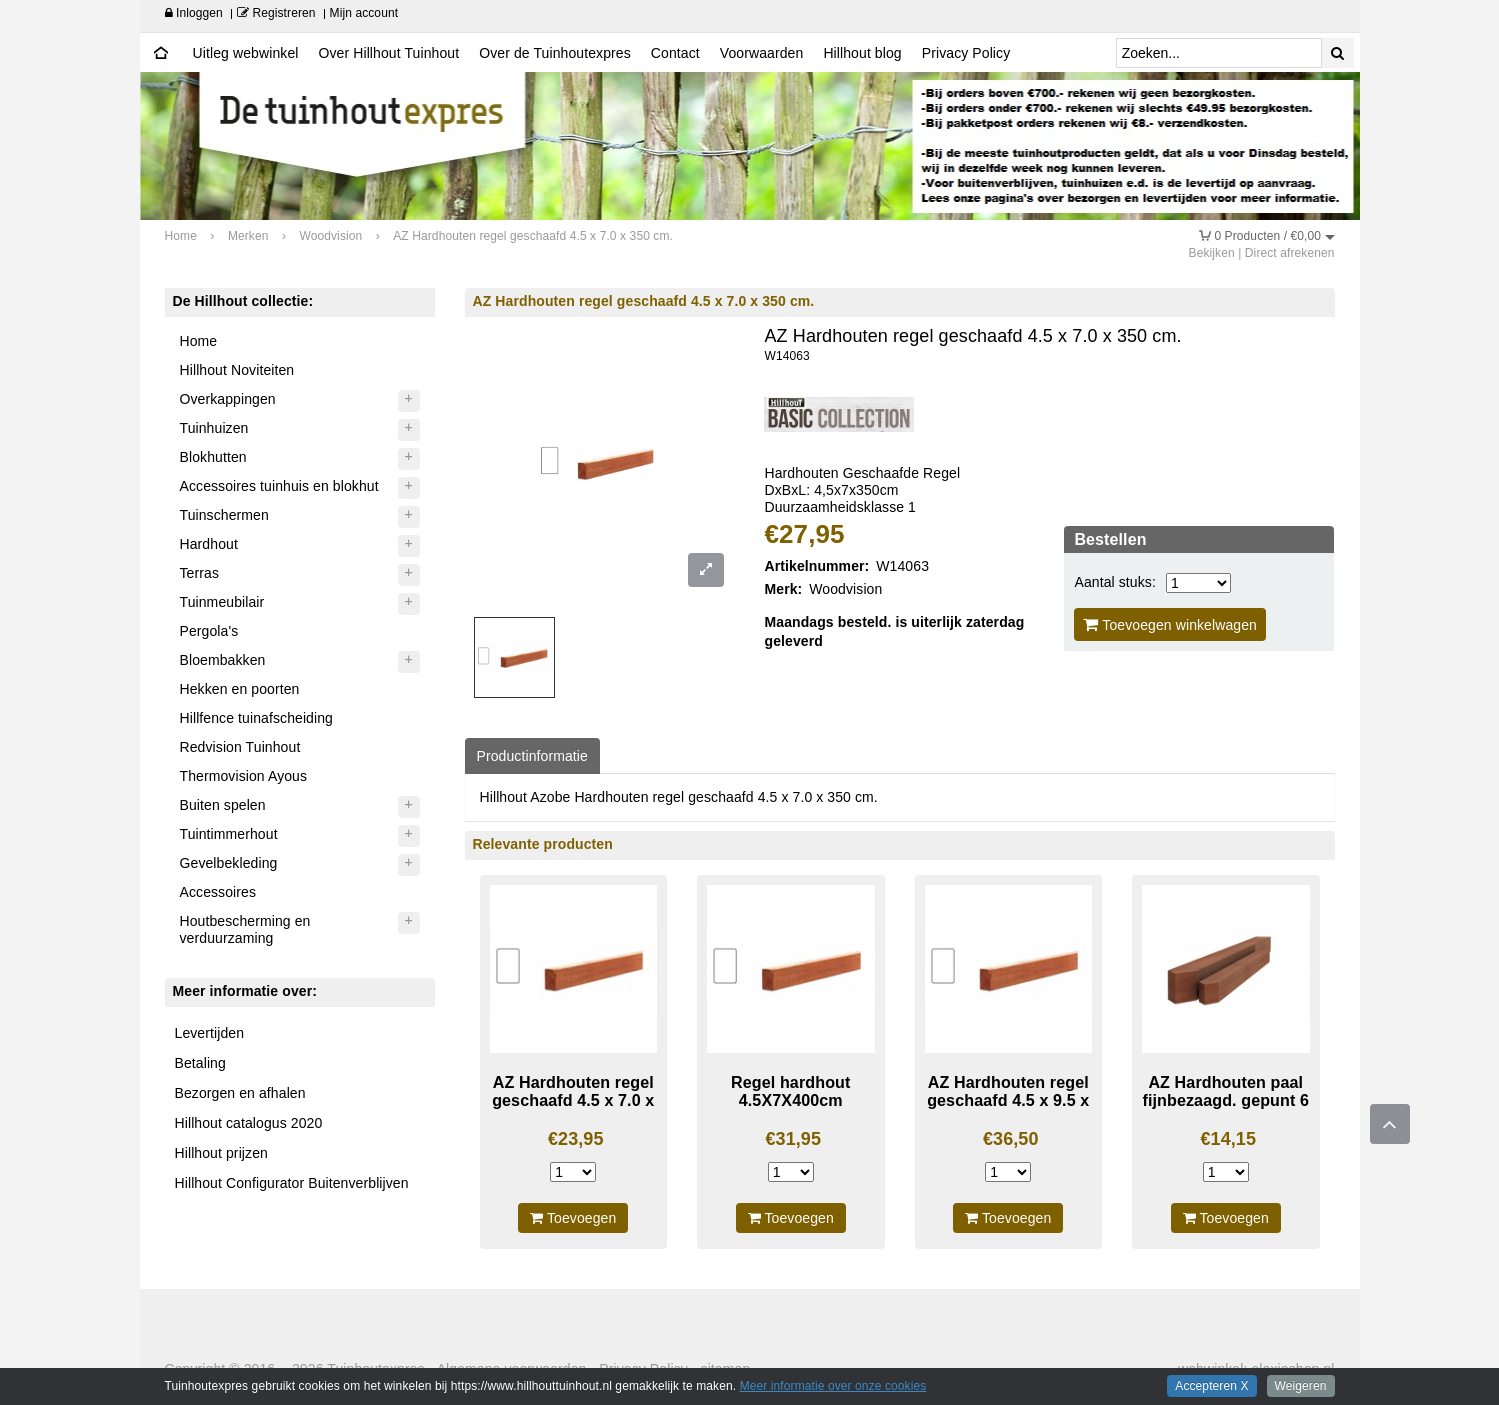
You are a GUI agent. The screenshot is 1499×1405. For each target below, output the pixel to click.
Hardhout (209, 544)
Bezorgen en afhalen (240, 1093)
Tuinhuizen (214, 428)
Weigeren (1301, 1386)
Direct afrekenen (1290, 253)
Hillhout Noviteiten (237, 370)
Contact (675, 53)
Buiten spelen (223, 805)
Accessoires (218, 892)
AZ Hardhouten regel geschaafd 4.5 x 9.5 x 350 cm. (1008, 1100)
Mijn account (364, 13)
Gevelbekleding (229, 863)
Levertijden (210, 1033)
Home (199, 341)
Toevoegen (573, 1218)
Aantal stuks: (1114, 582)
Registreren (276, 13)
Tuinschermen (224, 515)
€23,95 (576, 1139)
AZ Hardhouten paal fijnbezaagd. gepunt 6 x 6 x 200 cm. (1225, 1100)
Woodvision (845, 589)
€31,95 (793, 1139)
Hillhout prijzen (221, 1153)
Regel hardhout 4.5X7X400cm (790, 1091)
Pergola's (209, 631)
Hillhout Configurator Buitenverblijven (292, 1183)
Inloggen (194, 13)
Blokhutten (213, 457)
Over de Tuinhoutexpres (555, 53)
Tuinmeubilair (222, 602)
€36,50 (1011, 1139)
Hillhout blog (862, 53)
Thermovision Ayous (244, 776)
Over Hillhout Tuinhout (388, 53)
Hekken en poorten (240, 689)
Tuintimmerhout (229, 834)
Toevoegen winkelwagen (1170, 624)
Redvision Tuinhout (240, 747)
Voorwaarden (762, 53)
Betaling (200, 1063)
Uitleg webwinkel (246, 53)
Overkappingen (228, 399)
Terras (200, 573)
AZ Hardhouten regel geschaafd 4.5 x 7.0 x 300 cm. (573, 1100)
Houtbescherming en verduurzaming (245, 929)
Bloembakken (223, 660)
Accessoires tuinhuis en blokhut (279, 486)
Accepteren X (1211, 1386)
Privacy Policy (966, 53)
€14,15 (1228, 1139)
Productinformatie (532, 756)
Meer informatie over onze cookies (833, 1386)
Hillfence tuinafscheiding (256, 718)
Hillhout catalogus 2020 (249, 1123)
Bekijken (1212, 253)
